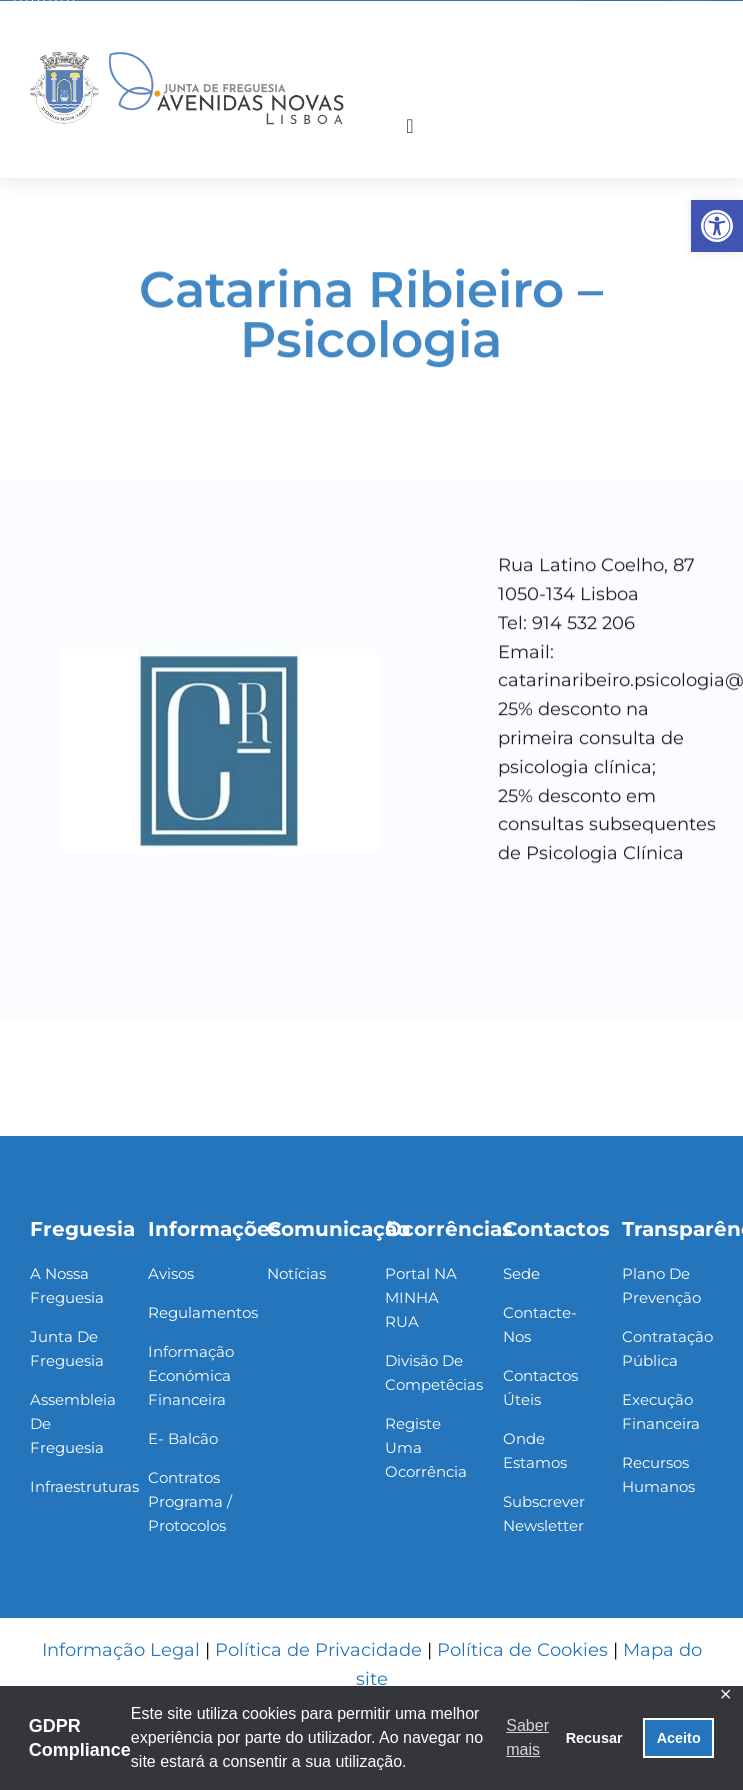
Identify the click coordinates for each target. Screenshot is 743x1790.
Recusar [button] (594, 1738)
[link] (717, 226)
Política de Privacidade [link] (318, 1650)
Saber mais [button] (527, 1737)
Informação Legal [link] (121, 1650)
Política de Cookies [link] (522, 1650)
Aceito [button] (679, 1738)
